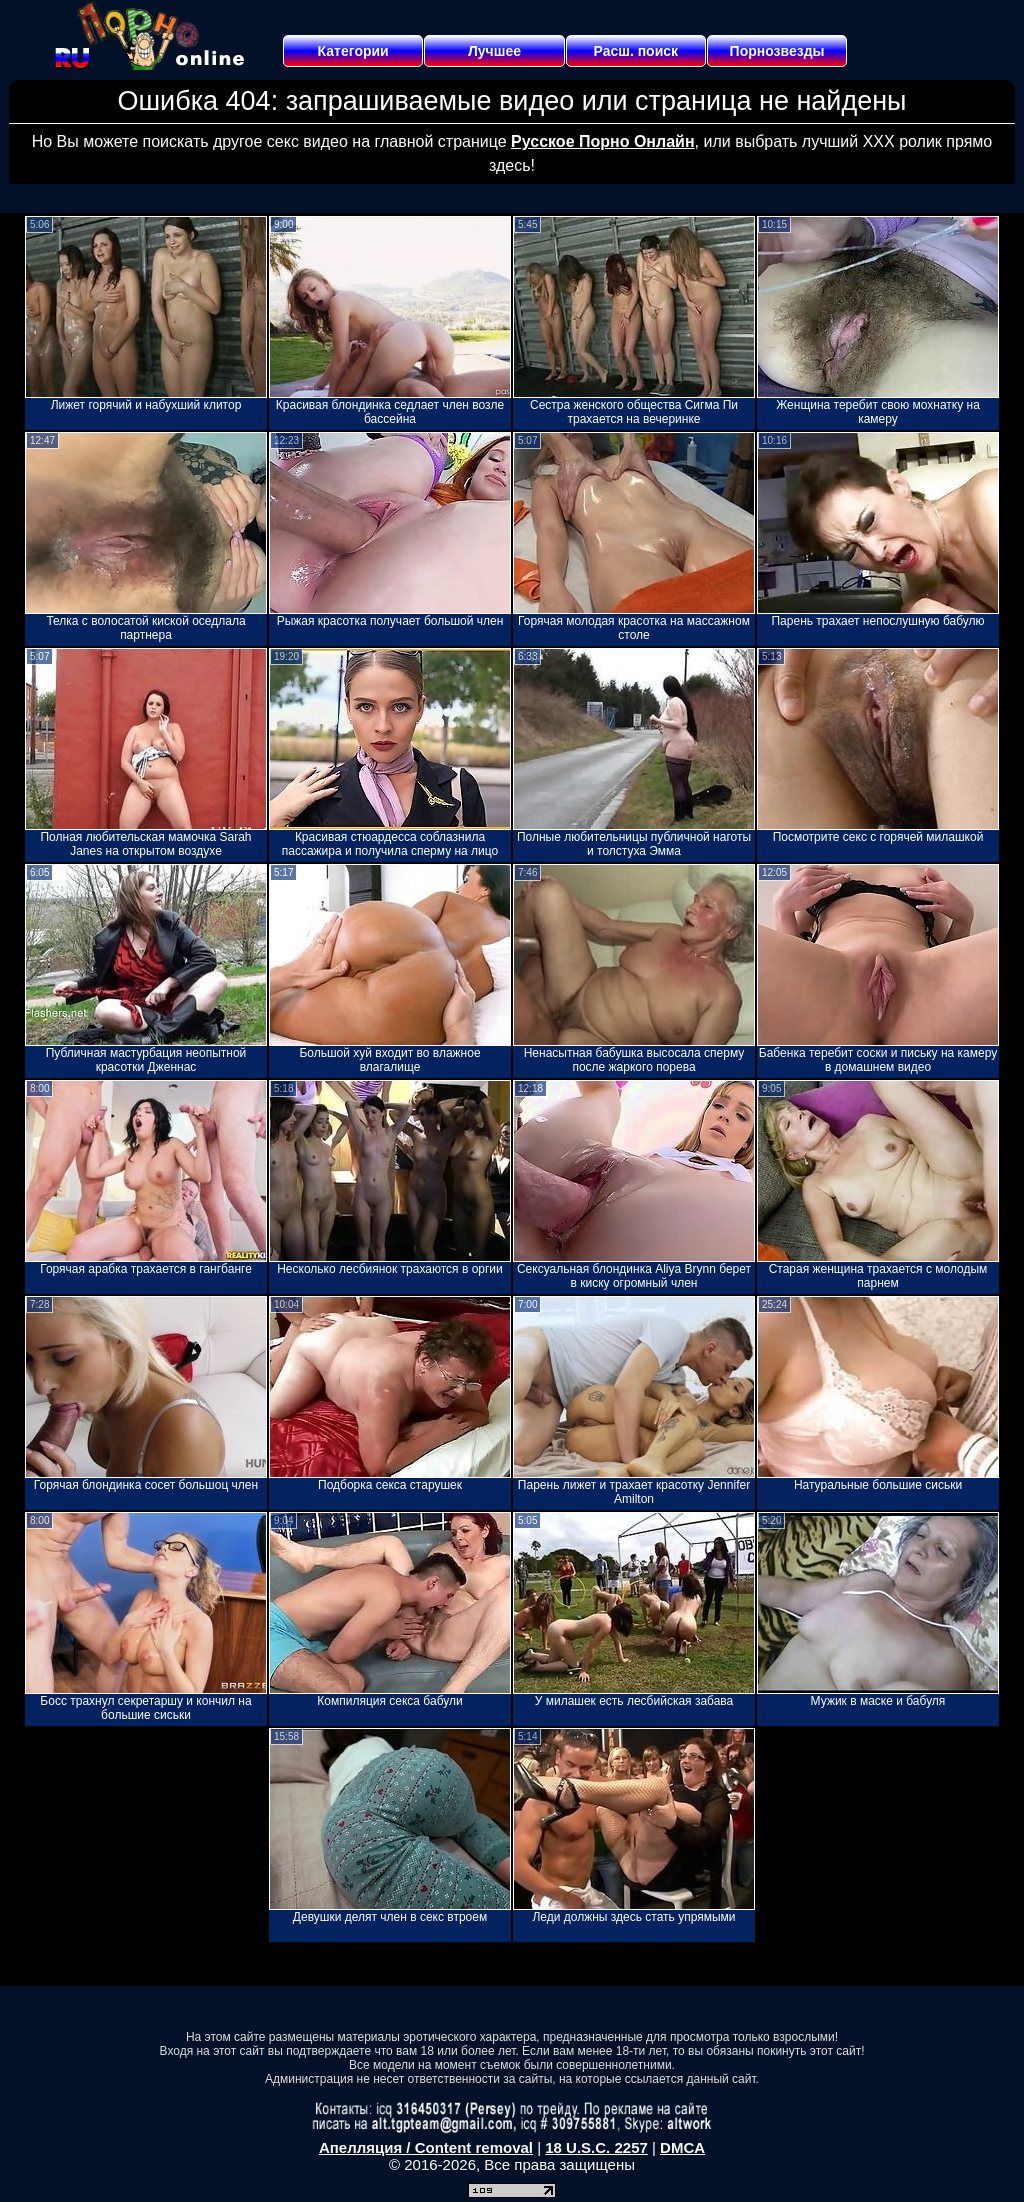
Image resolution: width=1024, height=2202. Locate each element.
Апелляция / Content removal (426, 2147)
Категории (353, 51)
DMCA (682, 2147)
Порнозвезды (777, 51)
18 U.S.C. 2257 (596, 2147)
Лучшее (494, 51)
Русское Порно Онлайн (602, 141)
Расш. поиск (635, 51)
